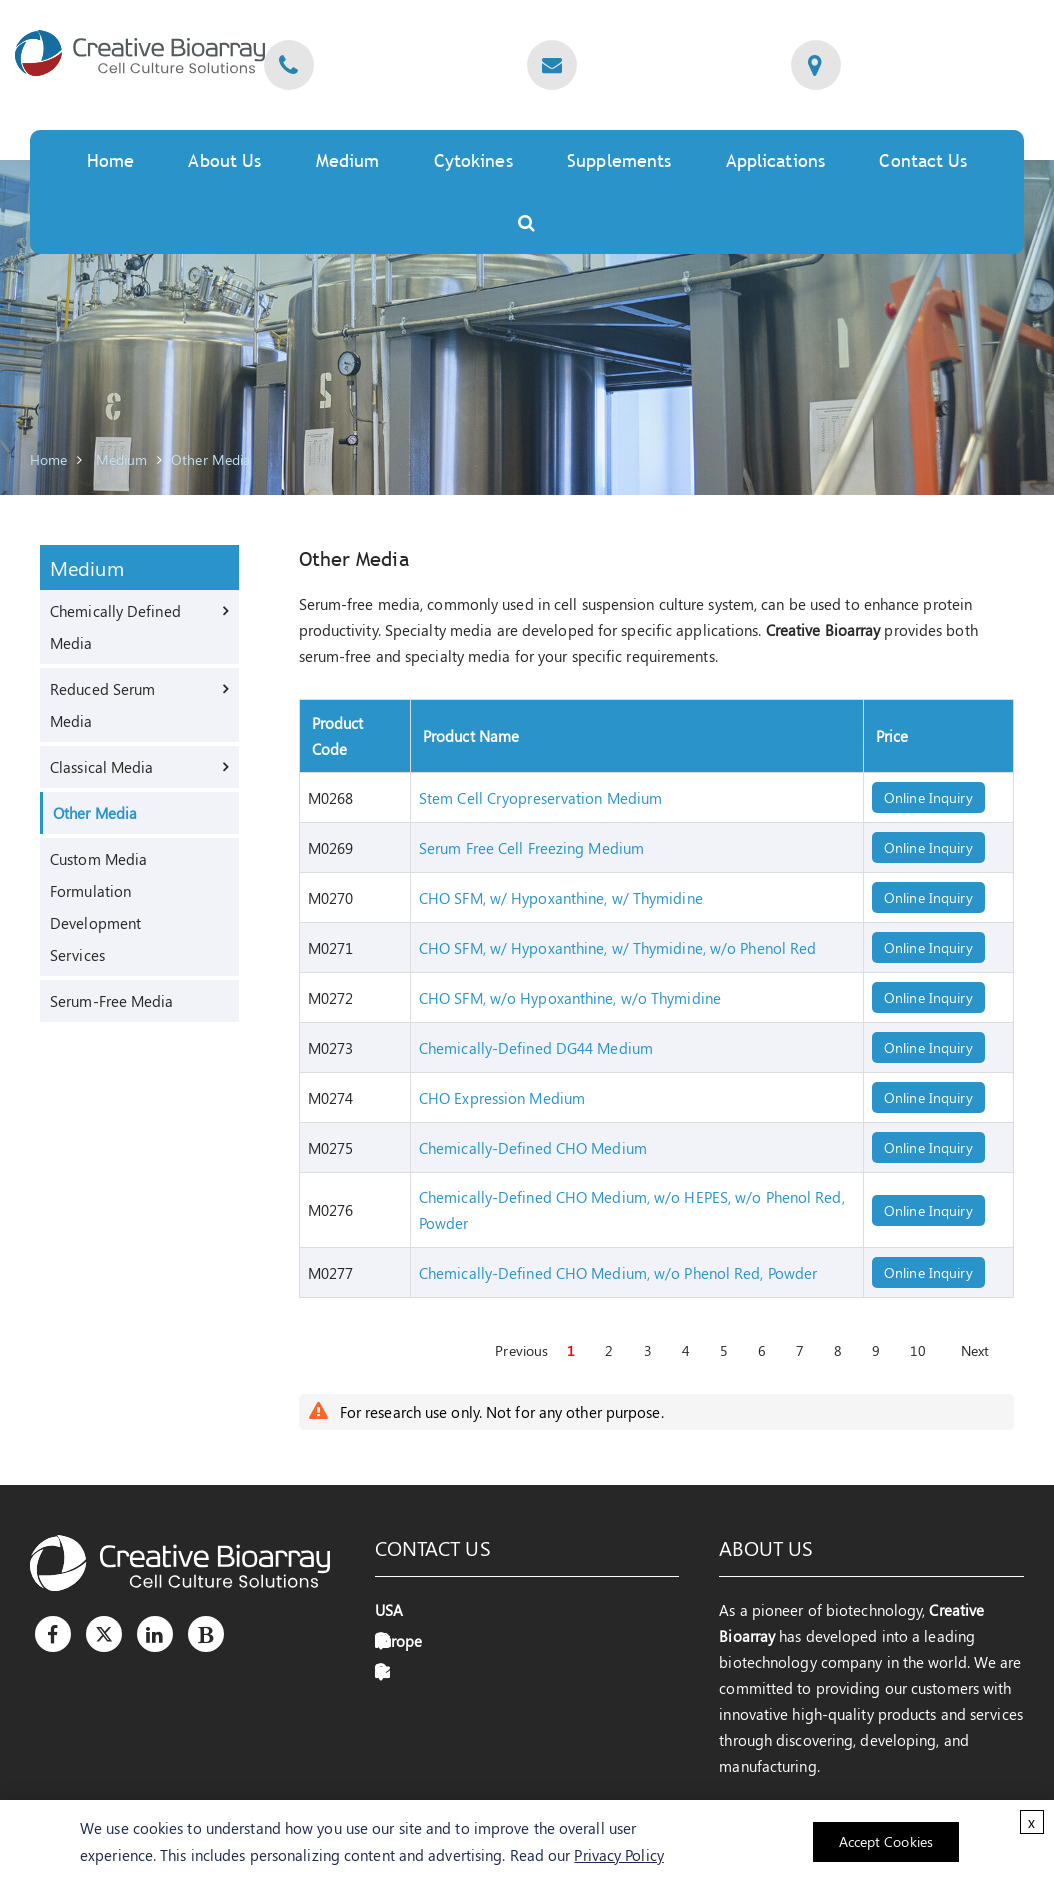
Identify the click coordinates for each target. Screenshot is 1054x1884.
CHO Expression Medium (502, 1098)
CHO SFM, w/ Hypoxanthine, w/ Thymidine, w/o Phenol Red (617, 948)
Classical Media (102, 767)
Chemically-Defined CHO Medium (533, 1148)
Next (975, 1350)
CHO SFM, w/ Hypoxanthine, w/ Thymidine (561, 898)
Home (110, 160)
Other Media (210, 459)
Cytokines (473, 160)
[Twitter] (104, 1634)
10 (918, 1350)
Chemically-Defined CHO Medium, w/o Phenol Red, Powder (618, 1273)
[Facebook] (53, 1634)
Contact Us (923, 160)
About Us (224, 160)
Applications (775, 160)
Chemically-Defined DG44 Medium (536, 1048)
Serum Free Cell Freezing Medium (531, 848)
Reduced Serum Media (102, 705)
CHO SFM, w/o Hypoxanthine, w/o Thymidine (570, 998)
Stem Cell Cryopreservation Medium (540, 798)
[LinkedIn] (155, 1634)
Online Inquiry (928, 797)
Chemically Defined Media (115, 627)
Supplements (619, 160)
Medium (348, 160)
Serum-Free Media (112, 1001)
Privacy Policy (618, 1855)
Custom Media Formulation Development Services (98, 907)
